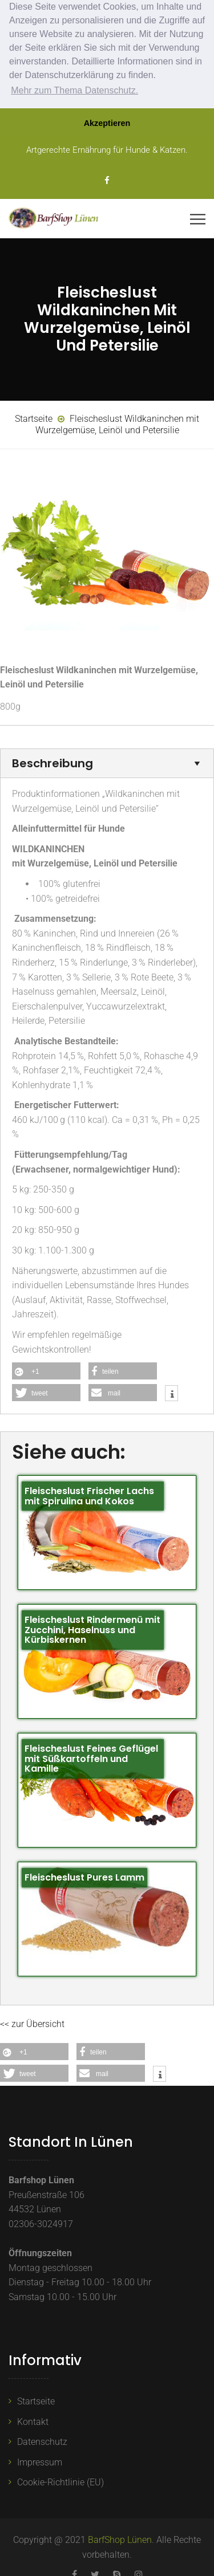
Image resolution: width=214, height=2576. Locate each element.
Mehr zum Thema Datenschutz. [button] (74, 90)
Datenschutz (42, 2440)
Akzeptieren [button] (107, 123)
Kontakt (33, 2420)
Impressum (39, 2460)
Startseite (36, 2400)
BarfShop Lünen (120, 2538)
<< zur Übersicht (32, 2022)
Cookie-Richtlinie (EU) (60, 2481)
